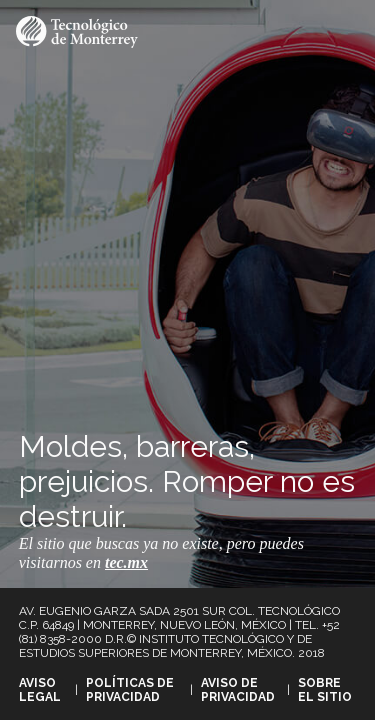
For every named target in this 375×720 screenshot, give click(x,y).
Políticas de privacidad (130, 690)
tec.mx (126, 562)
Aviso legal (40, 690)
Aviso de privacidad (238, 690)
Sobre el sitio (325, 690)
